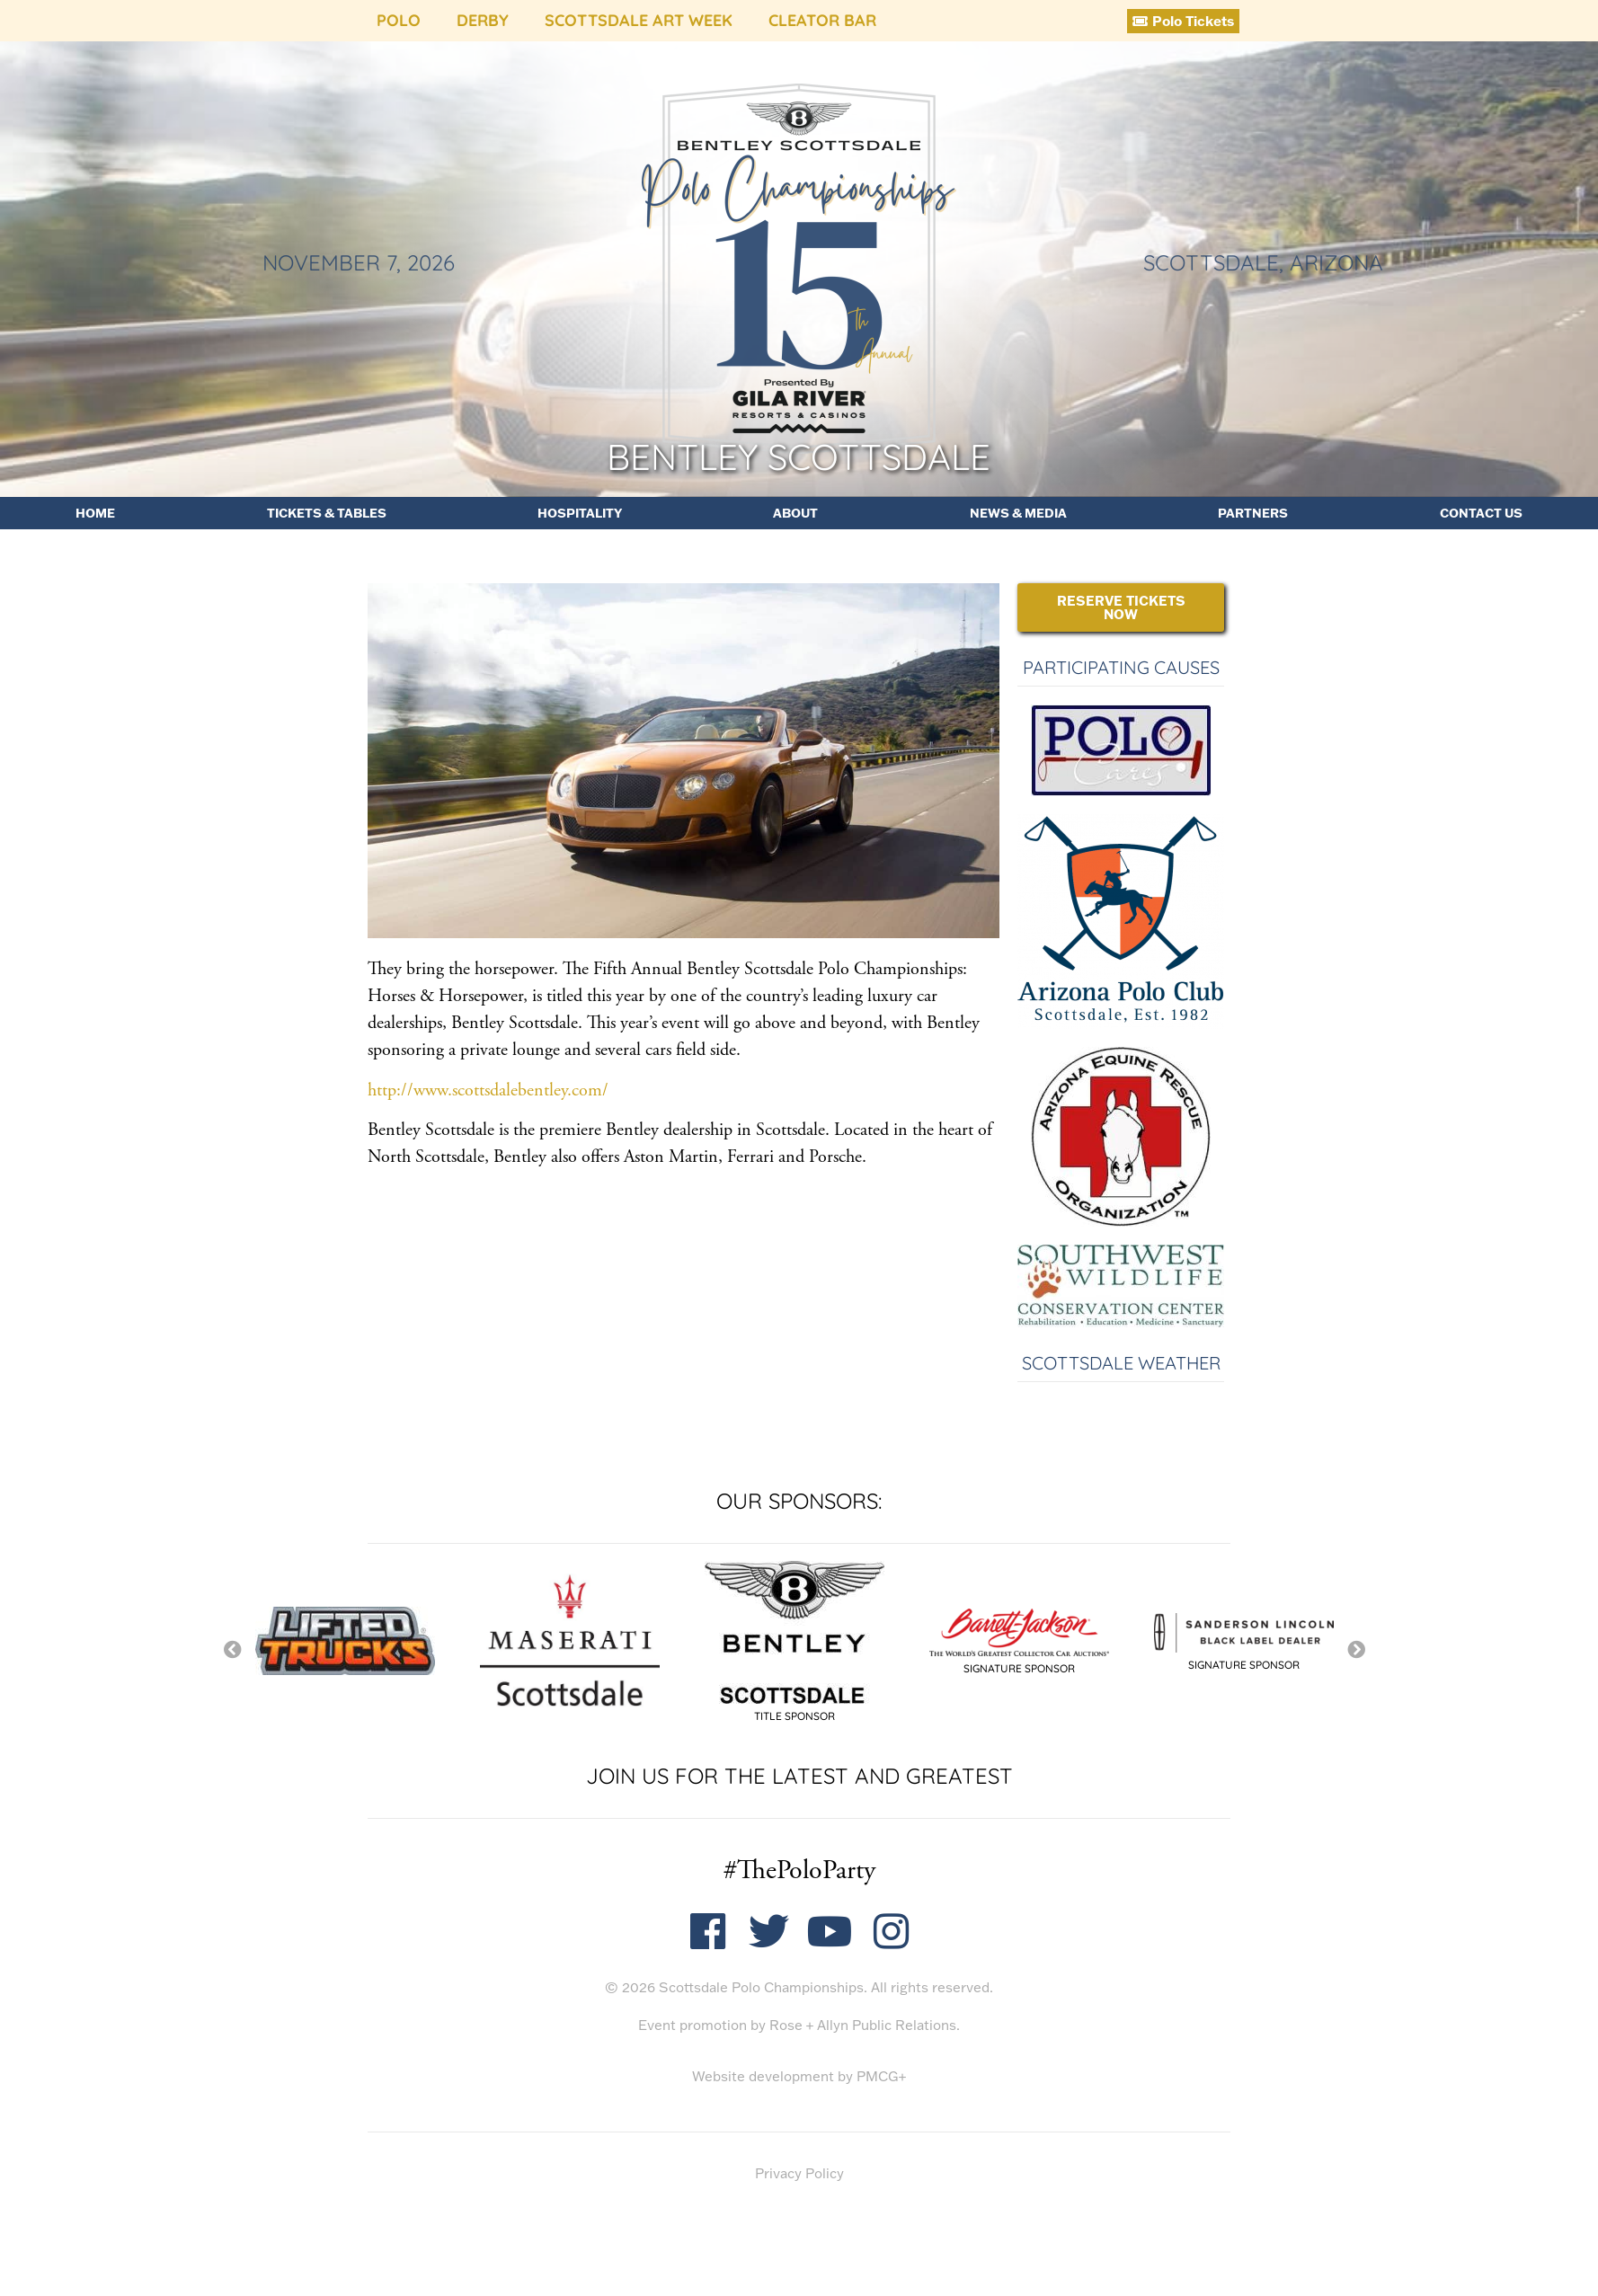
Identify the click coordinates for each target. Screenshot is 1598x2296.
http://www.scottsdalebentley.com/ (488, 1090)
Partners (1253, 512)
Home (95, 512)
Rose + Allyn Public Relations (862, 2025)
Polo (399, 20)
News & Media (1018, 512)
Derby (483, 20)
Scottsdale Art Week (638, 20)
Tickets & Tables (326, 512)
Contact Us (1481, 512)
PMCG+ (881, 2076)
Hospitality (579, 512)
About (795, 512)
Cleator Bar (822, 20)
